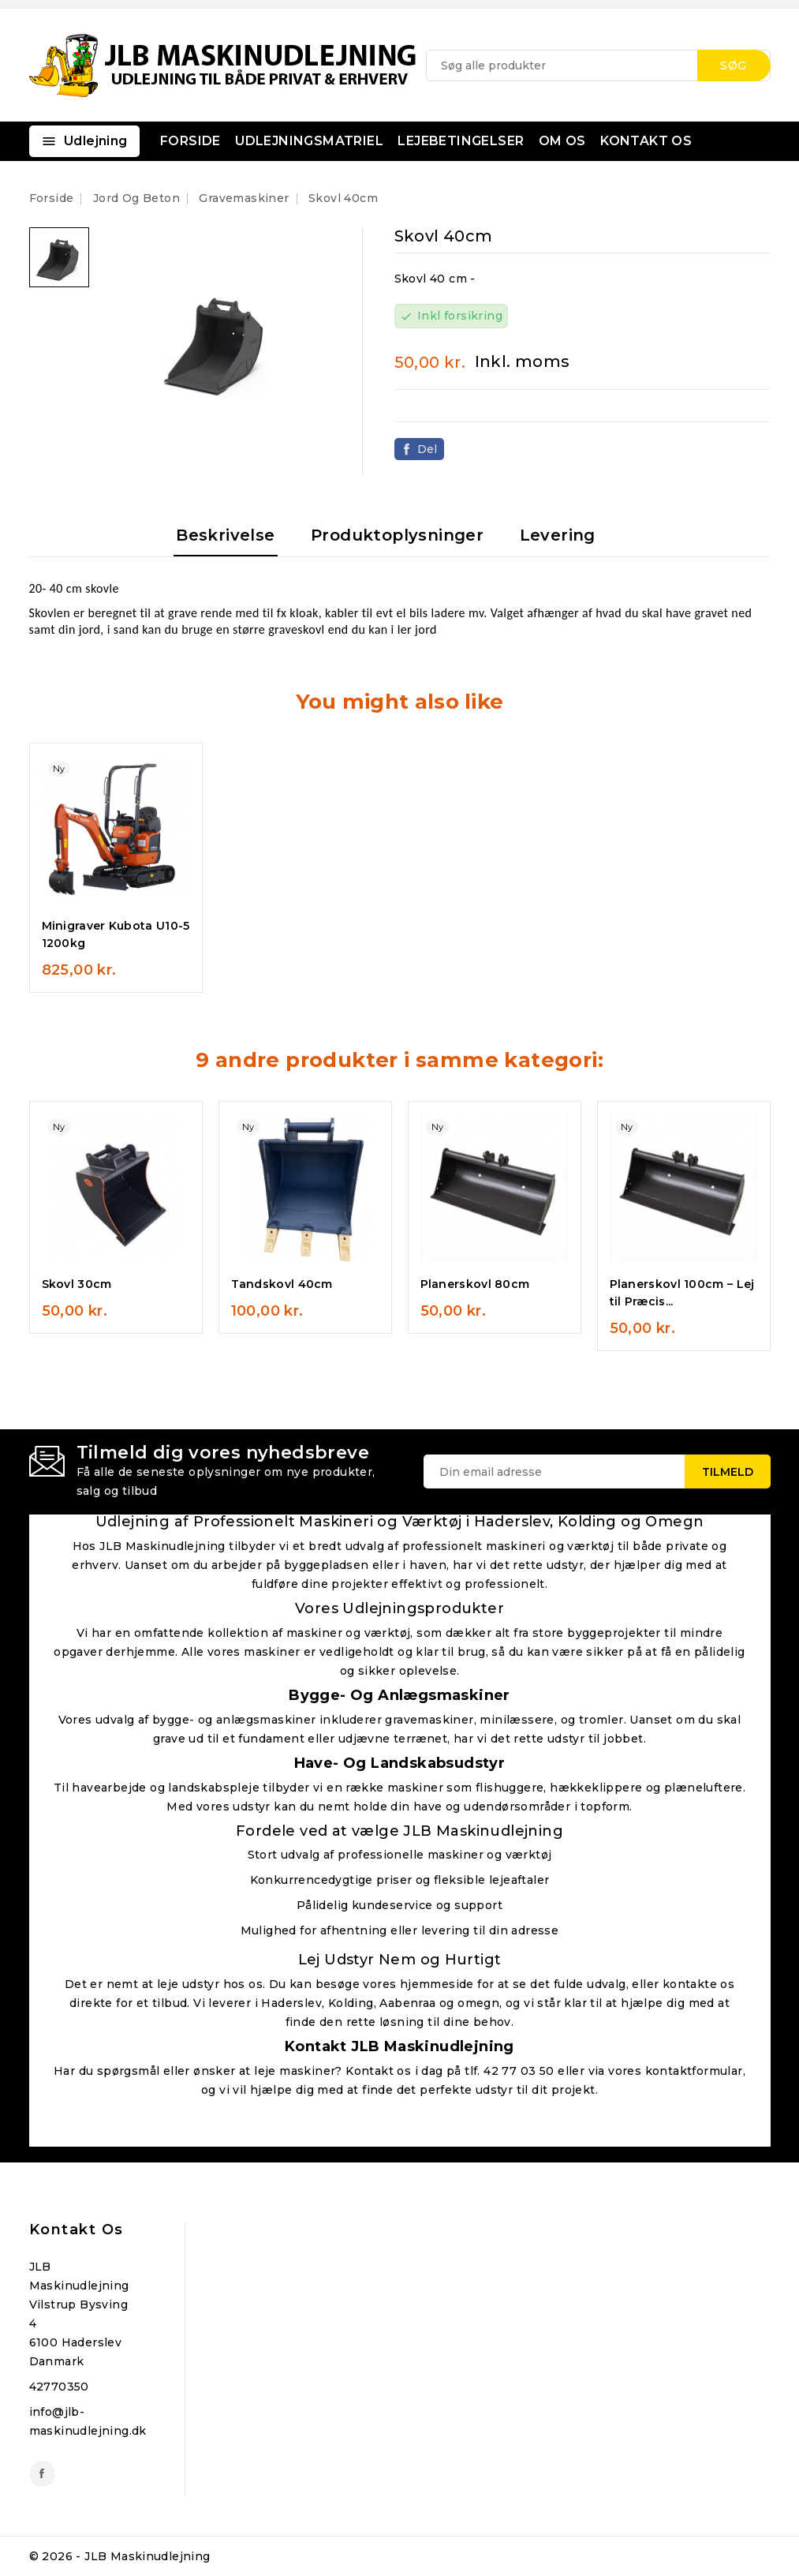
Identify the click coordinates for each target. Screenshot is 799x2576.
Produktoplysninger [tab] (397, 535)
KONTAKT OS (646, 140)
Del (427, 449)
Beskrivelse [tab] (225, 535)
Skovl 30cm (77, 1284)
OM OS (562, 140)
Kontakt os (76, 2229)
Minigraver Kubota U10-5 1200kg (116, 934)
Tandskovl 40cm (282, 1284)
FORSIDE (190, 140)
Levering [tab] (558, 535)
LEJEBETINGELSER (461, 140)
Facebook (42, 2474)
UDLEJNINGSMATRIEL (309, 140)
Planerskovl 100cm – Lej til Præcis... (682, 1293)
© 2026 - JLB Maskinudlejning (120, 2556)
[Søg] (598, 65)
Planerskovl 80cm (475, 1284)
